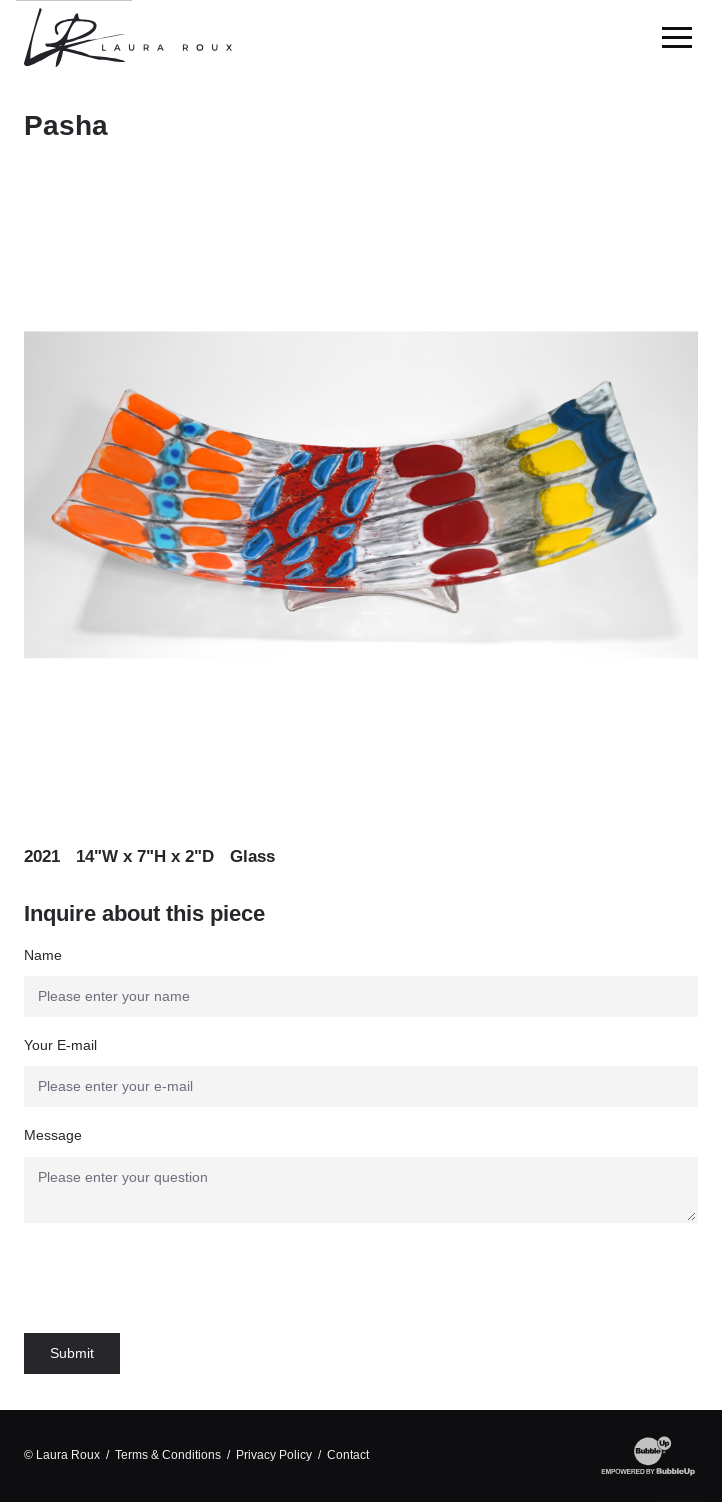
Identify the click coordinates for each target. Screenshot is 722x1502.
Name (43, 955)
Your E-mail (60, 1045)
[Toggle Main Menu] (677, 37)
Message (53, 1135)
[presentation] (176, 1278)
